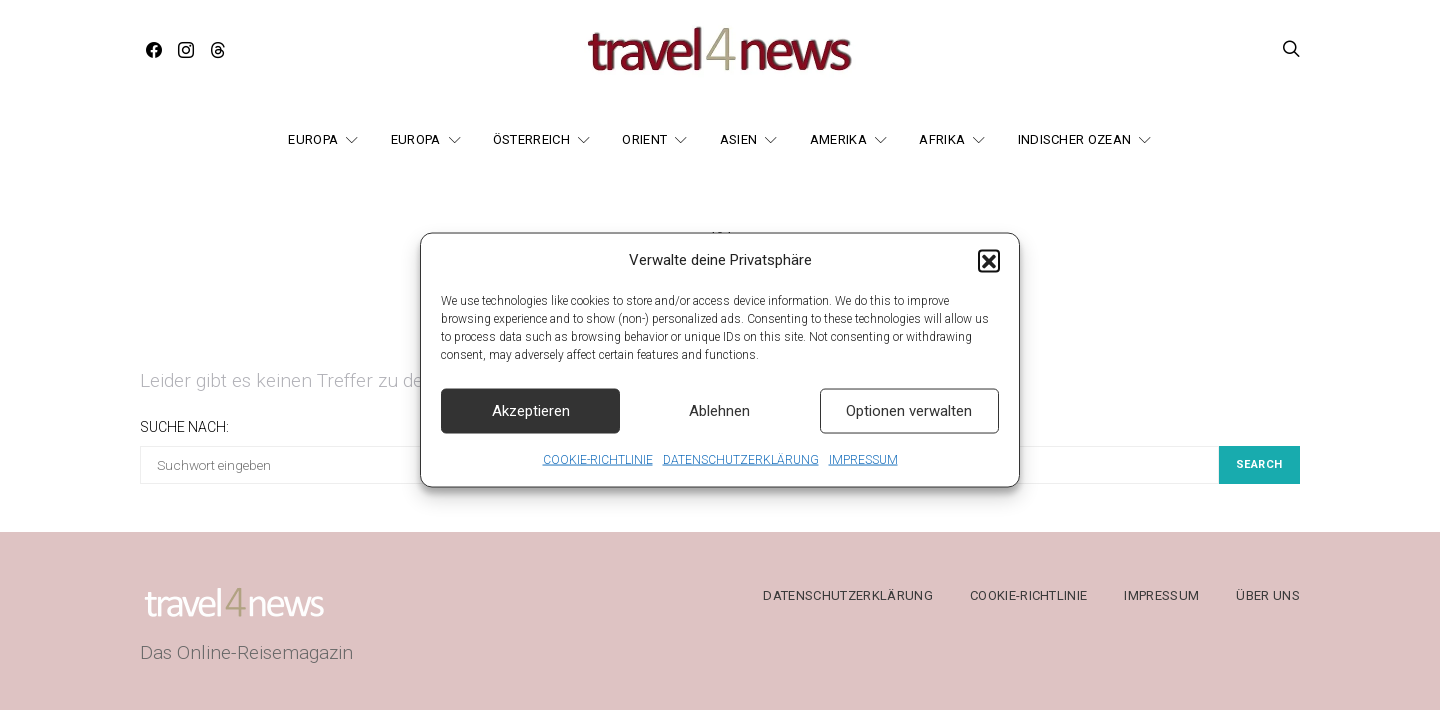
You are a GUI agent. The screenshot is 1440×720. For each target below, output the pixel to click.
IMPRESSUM (863, 473)
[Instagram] (186, 50)
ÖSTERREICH (531, 139)
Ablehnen (719, 424)
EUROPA (313, 139)
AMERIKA (838, 139)
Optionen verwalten (909, 424)
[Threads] (218, 50)
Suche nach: (184, 427)
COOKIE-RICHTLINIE (598, 473)
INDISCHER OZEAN (1075, 139)
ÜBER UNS (1268, 595)
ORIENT (644, 139)
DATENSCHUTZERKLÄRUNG (741, 473)
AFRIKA (942, 139)
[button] (989, 274)
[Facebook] (154, 50)
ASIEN (739, 139)
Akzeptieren (531, 424)
